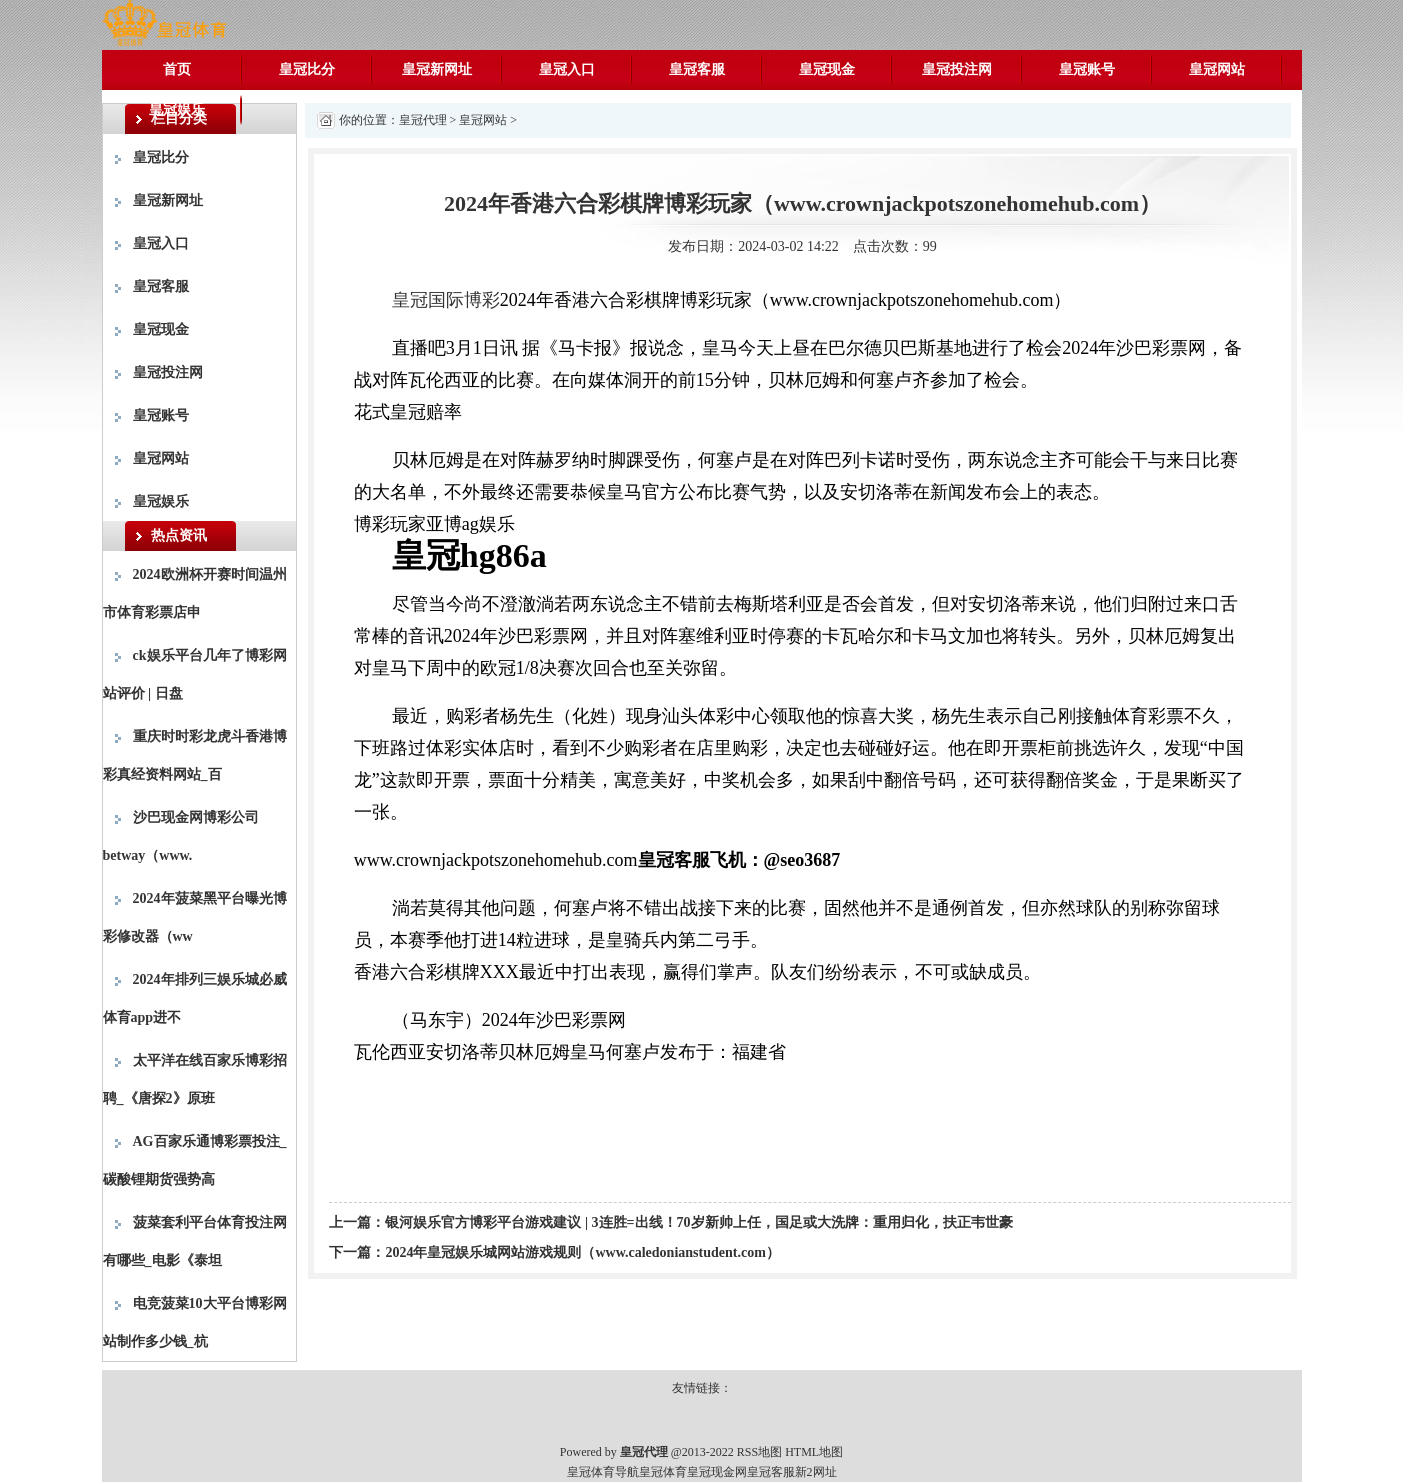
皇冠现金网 (717, 1472)
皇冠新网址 (437, 69)
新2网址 (816, 1472)
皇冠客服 (697, 69)
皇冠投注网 (957, 69)
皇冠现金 (827, 69)
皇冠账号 (1087, 69)
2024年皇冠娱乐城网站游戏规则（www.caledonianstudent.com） (582, 1252)
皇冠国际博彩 (446, 300)
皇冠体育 (663, 1472)
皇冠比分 (307, 69)
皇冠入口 (567, 69)
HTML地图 (814, 1452)
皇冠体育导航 (603, 1472)
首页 (177, 69)
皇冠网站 (1217, 69)
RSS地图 (759, 1452)
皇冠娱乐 (177, 109)
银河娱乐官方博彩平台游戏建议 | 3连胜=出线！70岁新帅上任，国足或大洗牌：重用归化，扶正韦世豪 (698, 1222)
